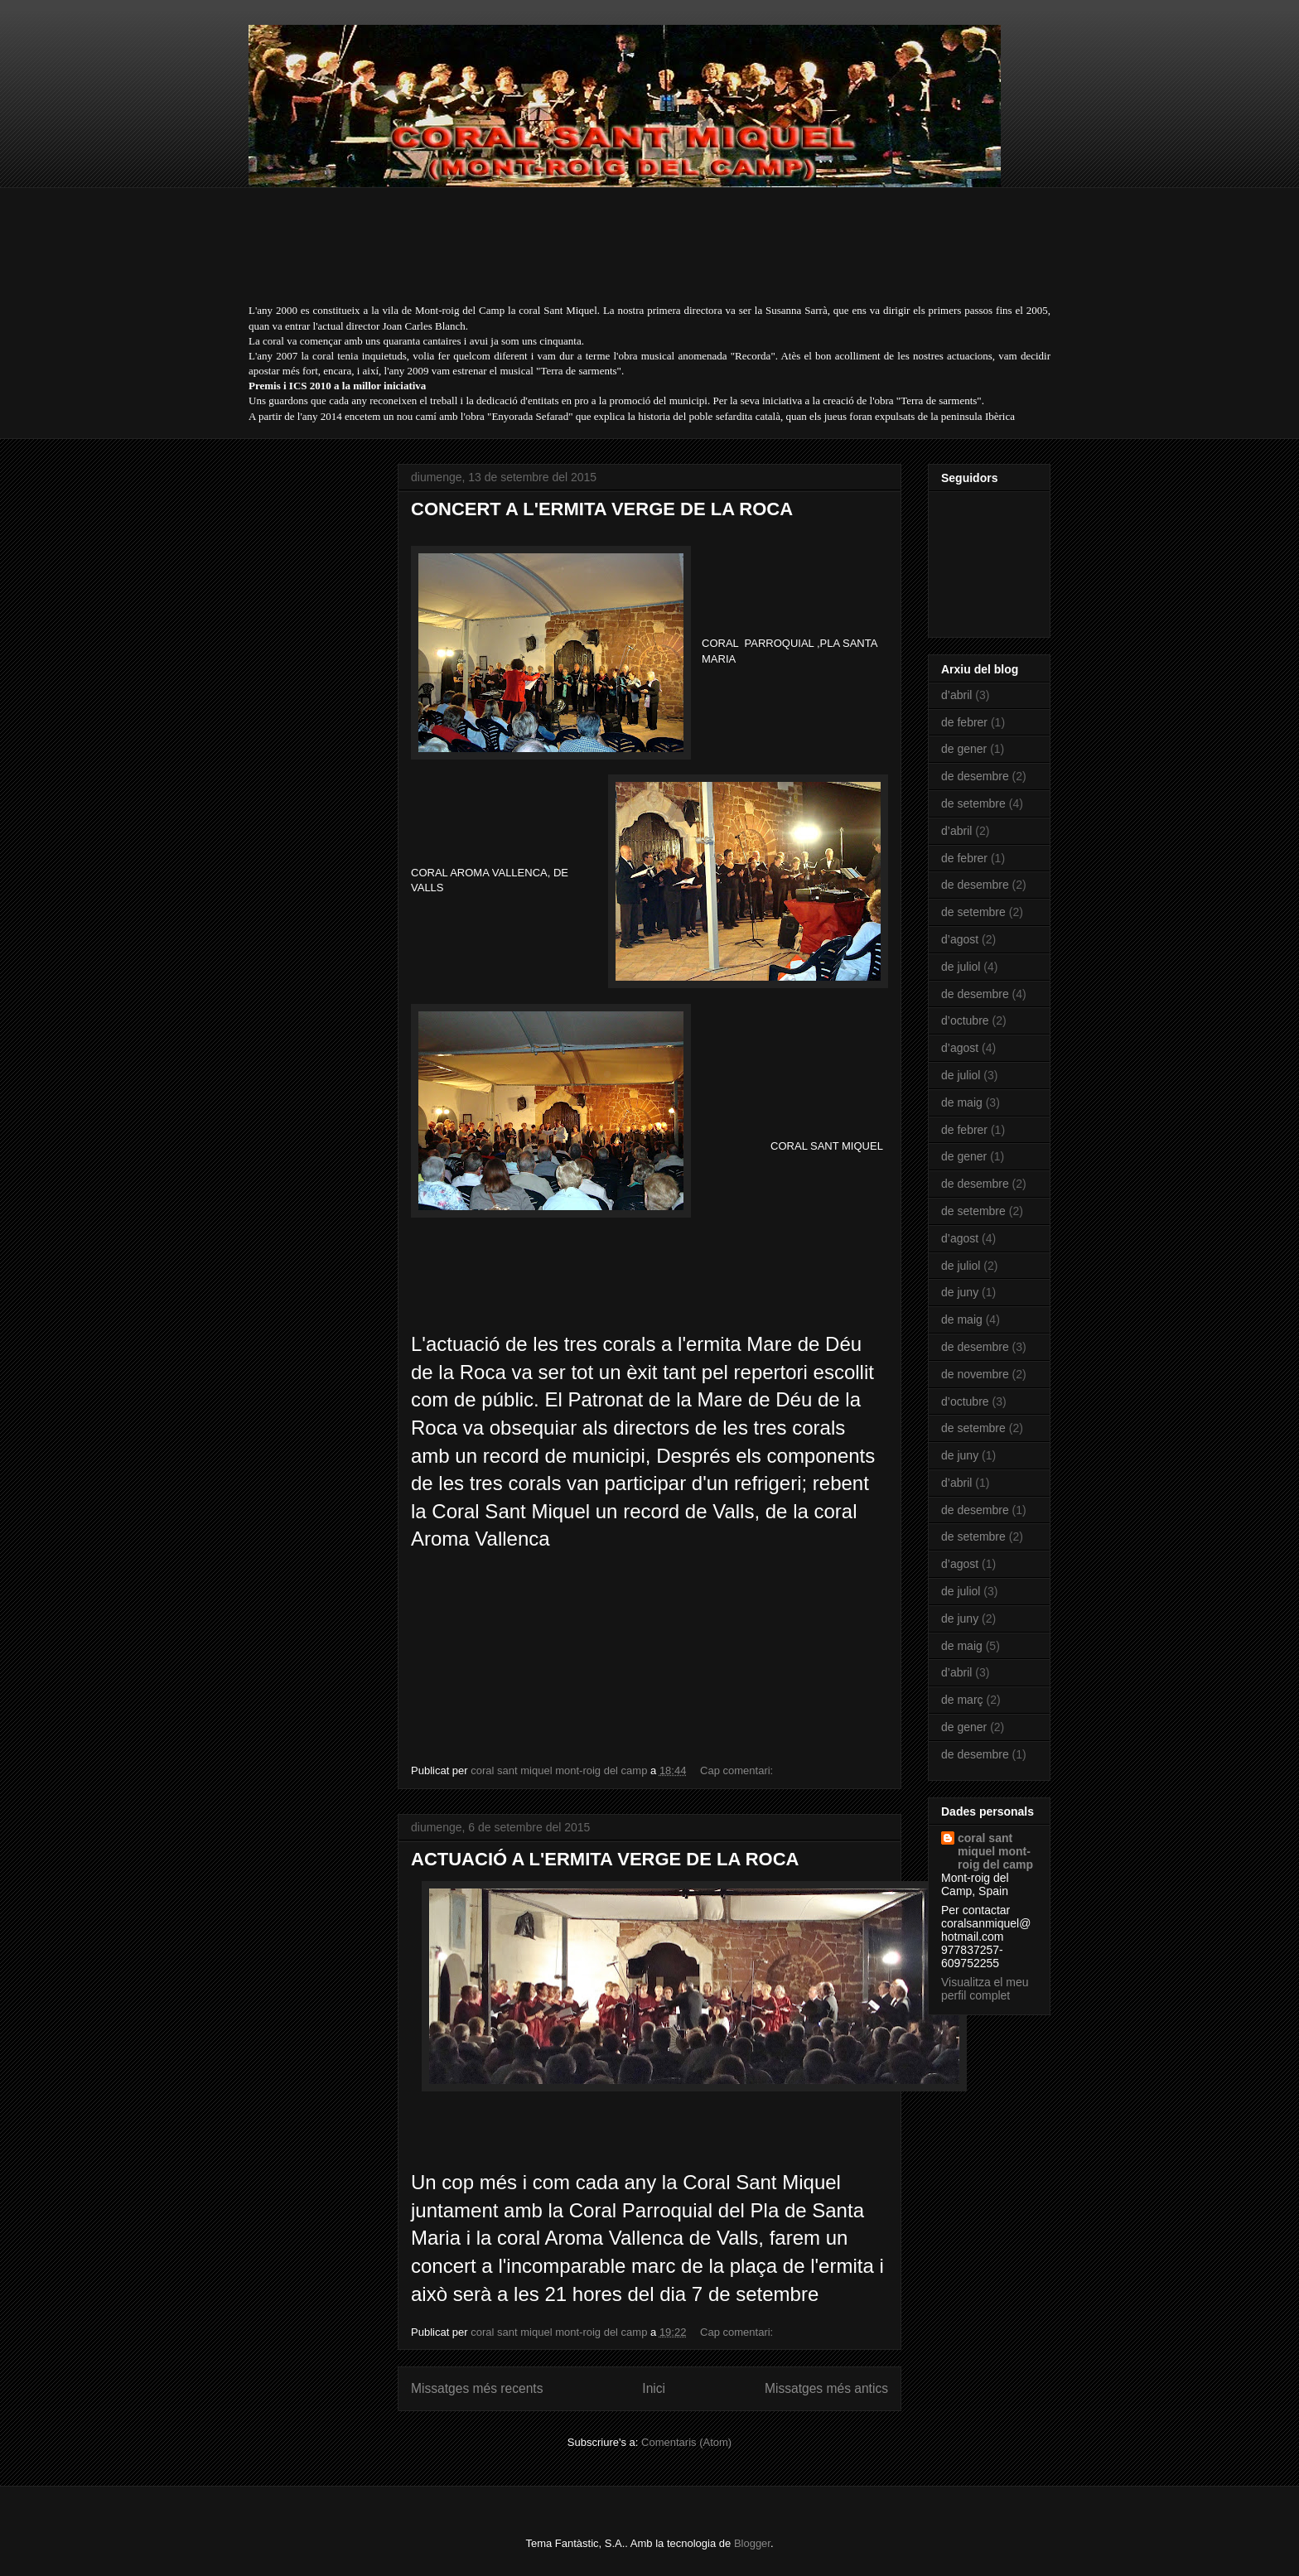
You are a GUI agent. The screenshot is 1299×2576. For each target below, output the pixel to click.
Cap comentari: (738, 1770)
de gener (964, 748)
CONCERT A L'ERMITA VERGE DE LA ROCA (602, 509)
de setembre (973, 803)
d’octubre (965, 1020)
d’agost (959, 939)
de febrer (964, 722)
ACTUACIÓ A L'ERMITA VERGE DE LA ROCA (605, 1859)
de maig (962, 1102)
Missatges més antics (826, 2388)
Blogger (752, 2543)
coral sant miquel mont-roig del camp (995, 1851)
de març (962, 1699)
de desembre (975, 776)
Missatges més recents (477, 2388)
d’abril (956, 695)
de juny (959, 1292)
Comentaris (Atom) (686, 2442)
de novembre (975, 1374)
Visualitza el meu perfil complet (985, 1988)
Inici (653, 2388)
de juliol (960, 966)
